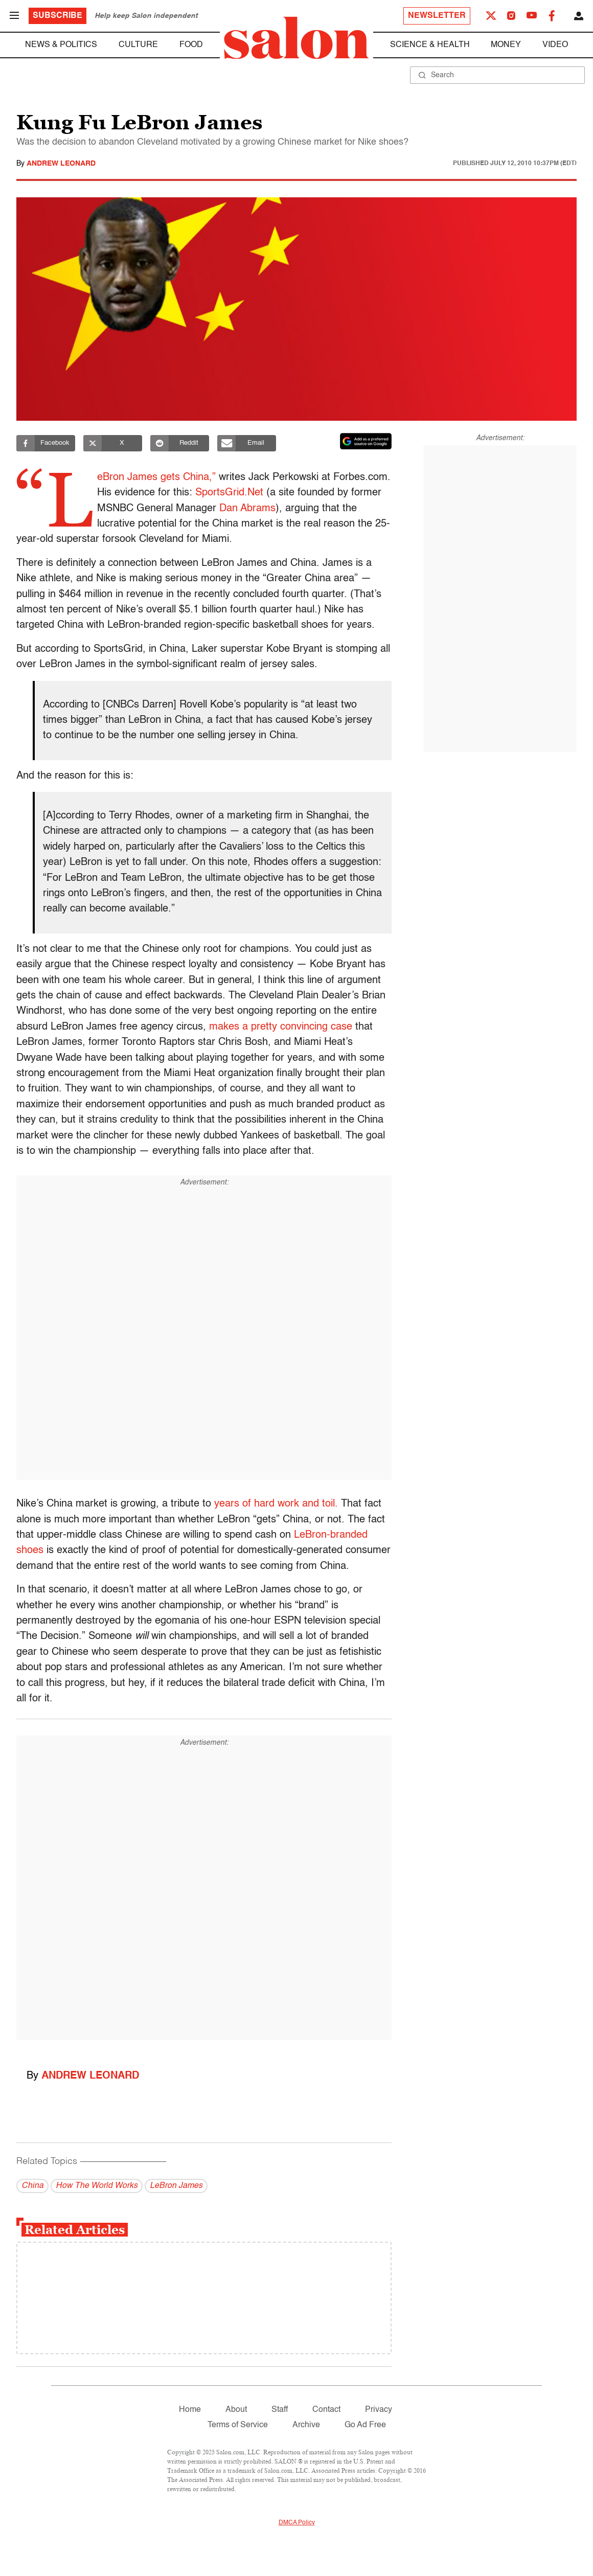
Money (506, 45)
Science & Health (430, 45)
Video (555, 45)
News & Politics (61, 45)
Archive (306, 2425)
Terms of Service (238, 2425)
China (32, 2186)
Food (191, 45)
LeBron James (176, 2186)
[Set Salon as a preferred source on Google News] (366, 441)
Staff (279, 2410)
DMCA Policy (297, 2523)
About (236, 2410)
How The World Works (97, 2186)
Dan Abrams (339, 509)
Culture (138, 45)
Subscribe (57, 16)
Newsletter (437, 16)
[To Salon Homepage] (296, 37)
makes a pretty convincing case (280, 1027)
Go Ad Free (365, 2425)
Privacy (378, 2410)
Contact (326, 2410)
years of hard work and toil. (276, 1504)
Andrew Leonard (61, 163)
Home (190, 2410)
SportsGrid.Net (294, 493)
